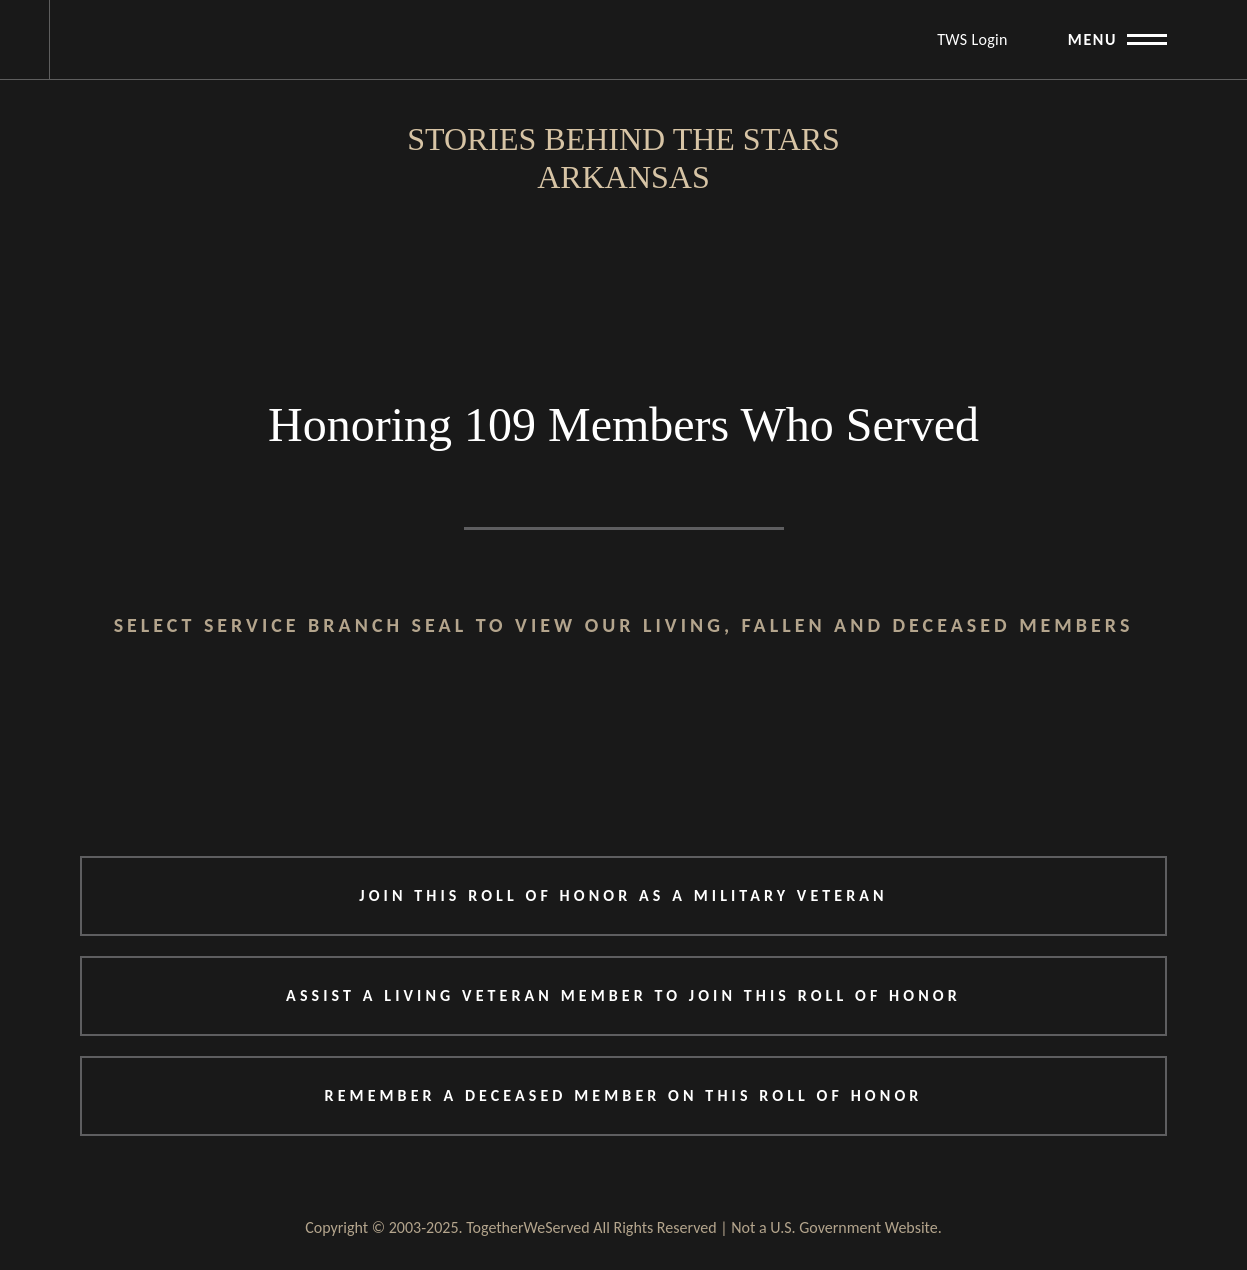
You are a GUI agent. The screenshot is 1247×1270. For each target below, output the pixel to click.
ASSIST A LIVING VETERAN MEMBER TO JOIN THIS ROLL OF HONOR (623, 995)
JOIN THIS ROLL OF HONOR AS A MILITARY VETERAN (623, 895)
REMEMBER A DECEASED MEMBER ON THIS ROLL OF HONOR (624, 1095)
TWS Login (972, 39)
